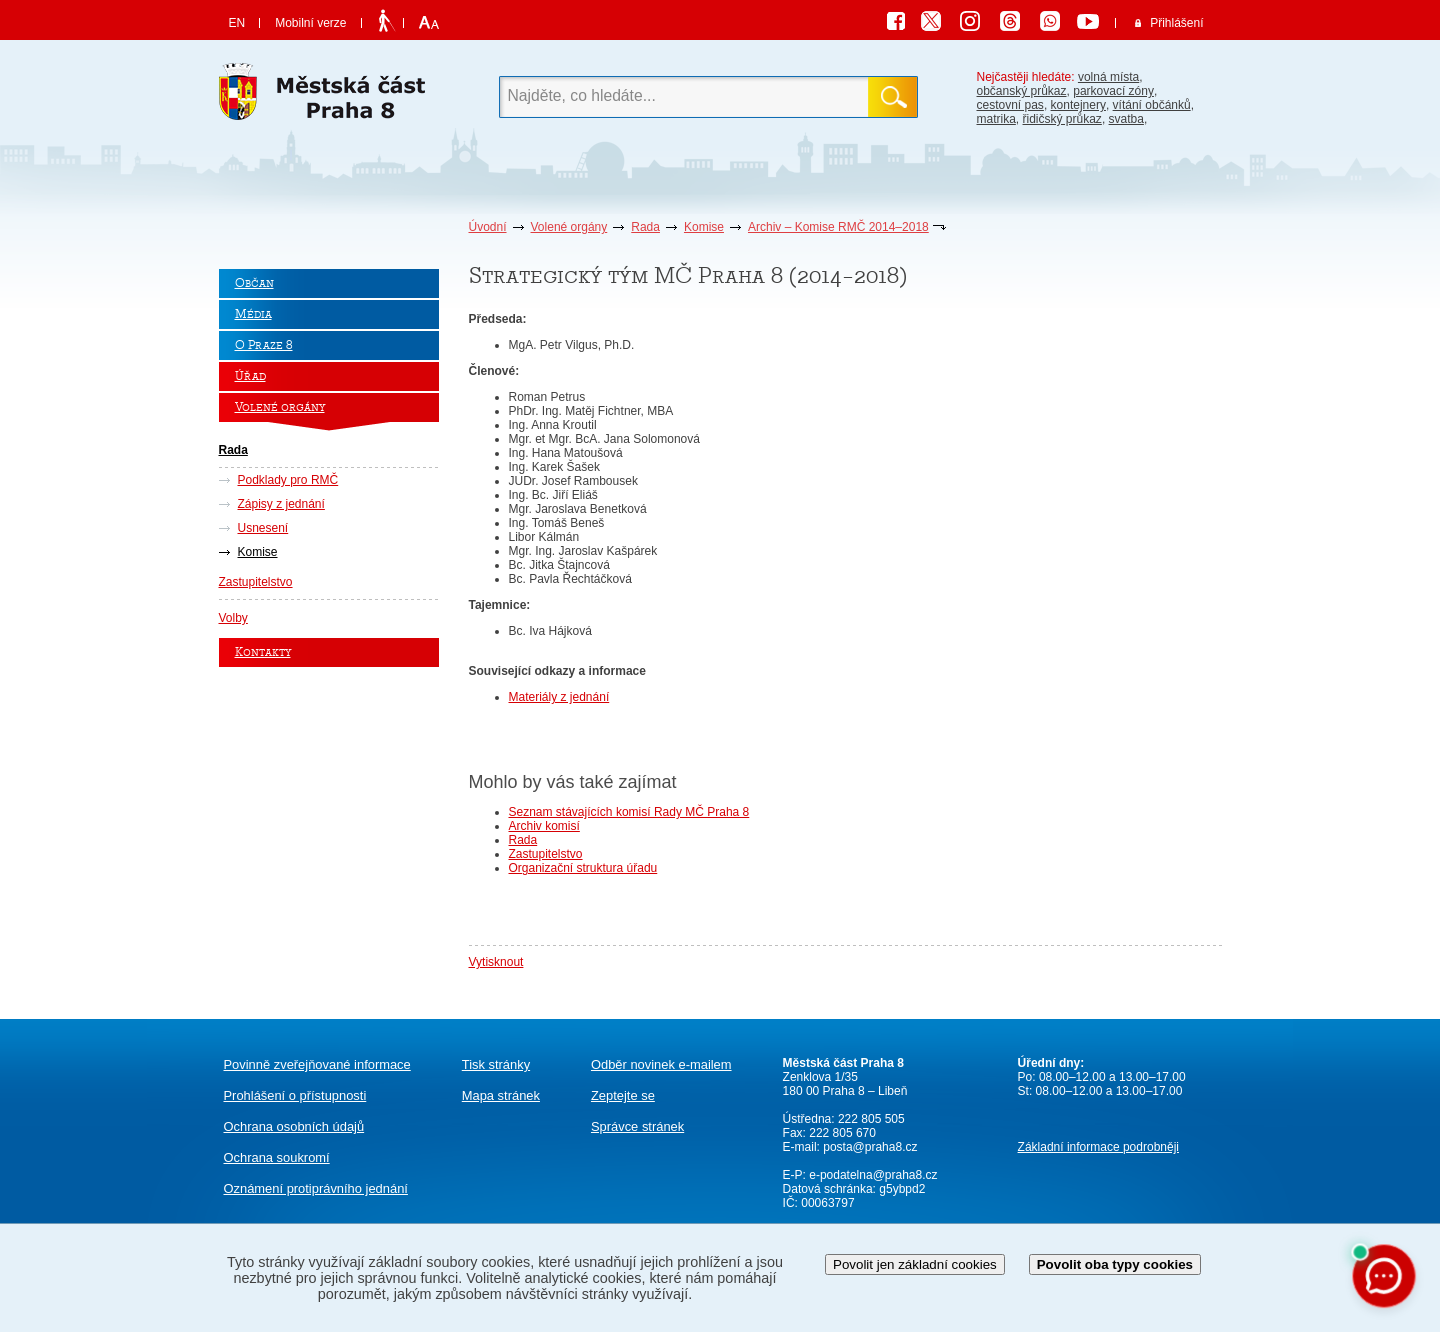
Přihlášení (1176, 23)
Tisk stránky (496, 1064)
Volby (233, 618)
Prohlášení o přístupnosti (295, 1095)
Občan (254, 283)
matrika (996, 119)
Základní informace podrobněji (1098, 1147)
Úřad (250, 376)
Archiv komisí (544, 826)
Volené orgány (569, 227)
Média (253, 314)
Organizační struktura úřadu (583, 868)
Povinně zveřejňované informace (317, 1064)
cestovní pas (1010, 105)
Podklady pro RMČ (288, 480)
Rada (645, 227)
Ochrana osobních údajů (294, 1126)
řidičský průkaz (1062, 119)
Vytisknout (496, 962)
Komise (704, 227)
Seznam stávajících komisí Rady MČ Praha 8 (629, 812)
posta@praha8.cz (870, 1147)
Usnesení (263, 528)
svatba (1126, 119)
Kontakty (263, 652)
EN (237, 23)
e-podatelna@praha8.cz (872, 1175)
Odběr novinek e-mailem (661, 1064)
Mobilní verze (310, 23)
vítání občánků (1152, 105)
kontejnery (1078, 105)
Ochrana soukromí (277, 1157)
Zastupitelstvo (256, 582)
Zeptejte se (623, 1095)
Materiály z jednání (559, 697)
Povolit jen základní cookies (915, 1264)
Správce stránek (637, 1126)
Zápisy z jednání (281, 504)
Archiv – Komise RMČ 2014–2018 (838, 227)
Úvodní (488, 227)
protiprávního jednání (316, 1188)
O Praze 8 (264, 345)
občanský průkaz (1022, 91)
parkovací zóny (1113, 91)
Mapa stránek (501, 1095)
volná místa (1108, 77)
